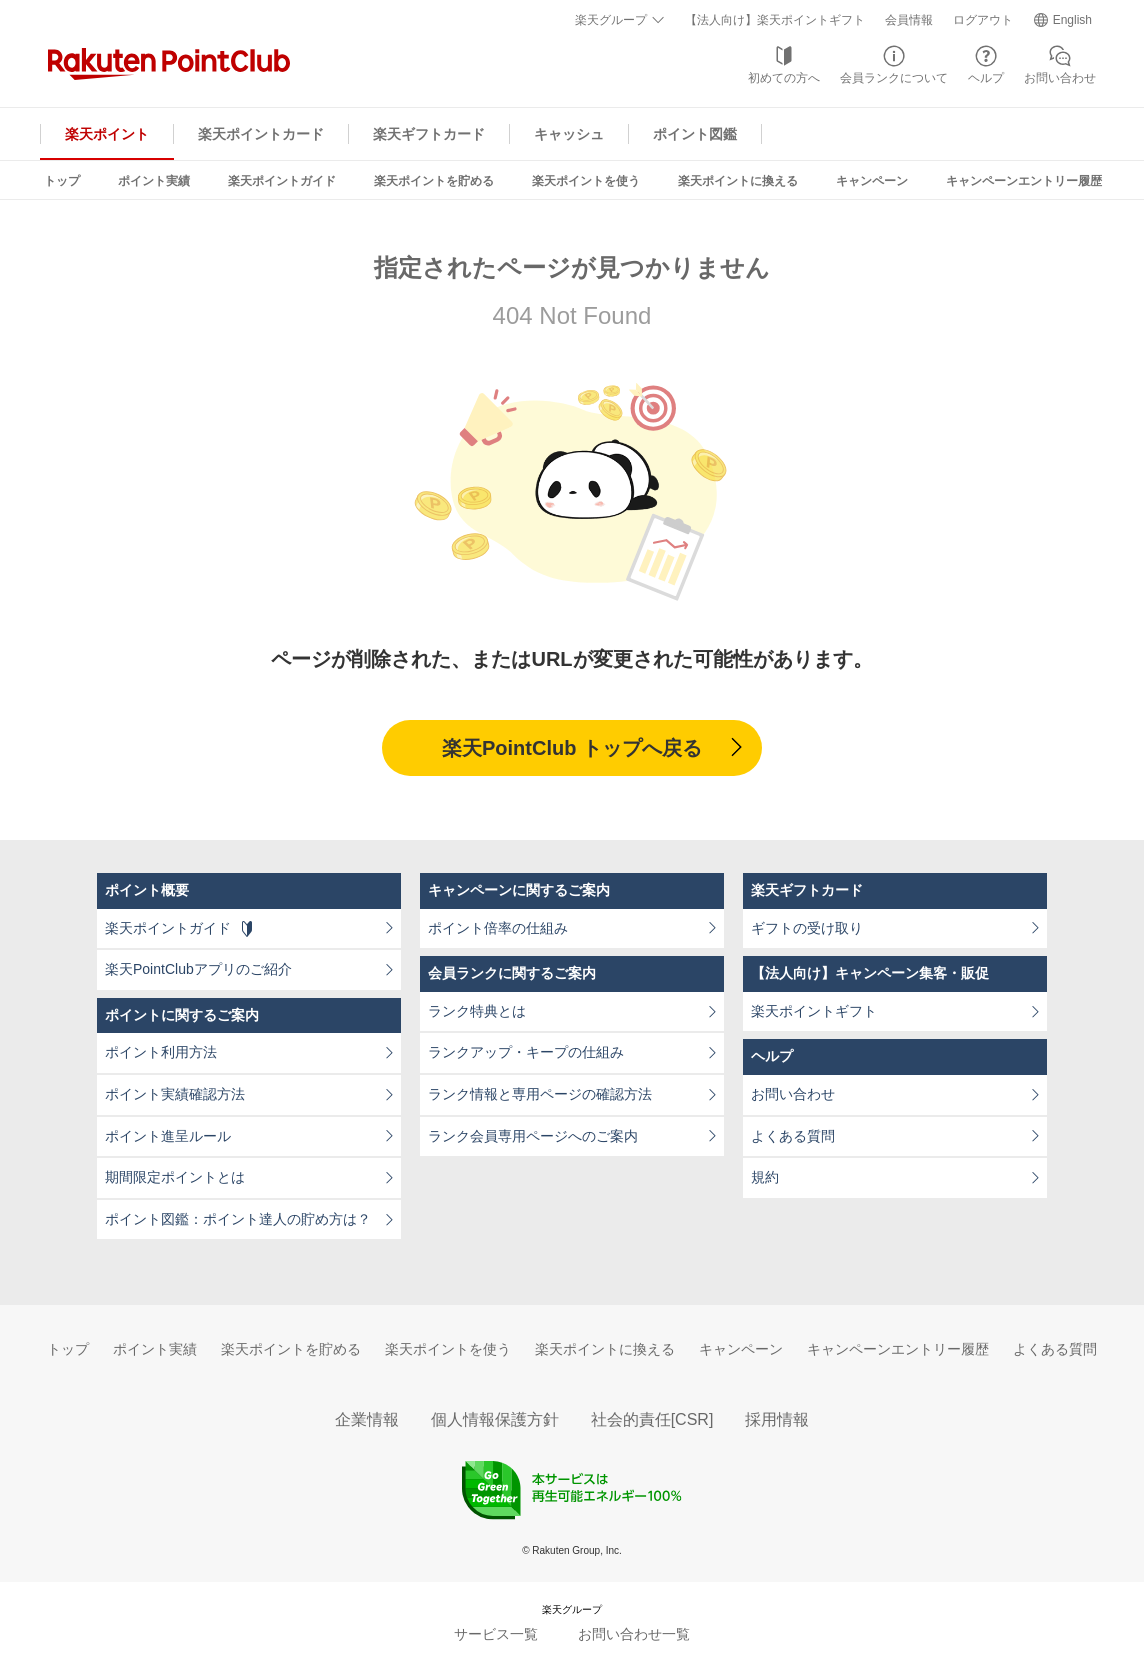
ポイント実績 (154, 181)
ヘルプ (986, 78)
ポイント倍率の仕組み (498, 928)
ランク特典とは (477, 1011)
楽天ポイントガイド (282, 181)
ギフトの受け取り (807, 928)
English (1072, 20)
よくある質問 (793, 1136)
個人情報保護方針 (495, 1419)
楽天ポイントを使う (586, 181)
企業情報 (367, 1419)
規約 (765, 1177)
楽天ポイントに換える (738, 181)
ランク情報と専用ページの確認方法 (540, 1094)
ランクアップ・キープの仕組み (526, 1052)
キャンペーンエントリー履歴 (1024, 181)
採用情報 (777, 1419)
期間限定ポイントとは (175, 1177)
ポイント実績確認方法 (175, 1094)
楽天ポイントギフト (814, 1011)
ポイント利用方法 (161, 1052)
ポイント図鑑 (695, 134)
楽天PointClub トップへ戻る (572, 748)
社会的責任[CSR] (652, 1419)
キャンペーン (872, 181)
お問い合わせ (1060, 78)
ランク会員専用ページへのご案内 (533, 1136)
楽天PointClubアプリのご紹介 (198, 969)
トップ (62, 181)
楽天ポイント (107, 134)
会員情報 (909, 20)
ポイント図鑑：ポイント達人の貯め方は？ (238, 1219)
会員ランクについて (894, 78)
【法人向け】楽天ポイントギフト (775, 20)
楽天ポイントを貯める (434, 181)
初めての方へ (784, 78)
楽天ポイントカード (261, 134)
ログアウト (983, 20)
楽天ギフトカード (429, 134)
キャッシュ (569, 134)
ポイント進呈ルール (168, 1136)
